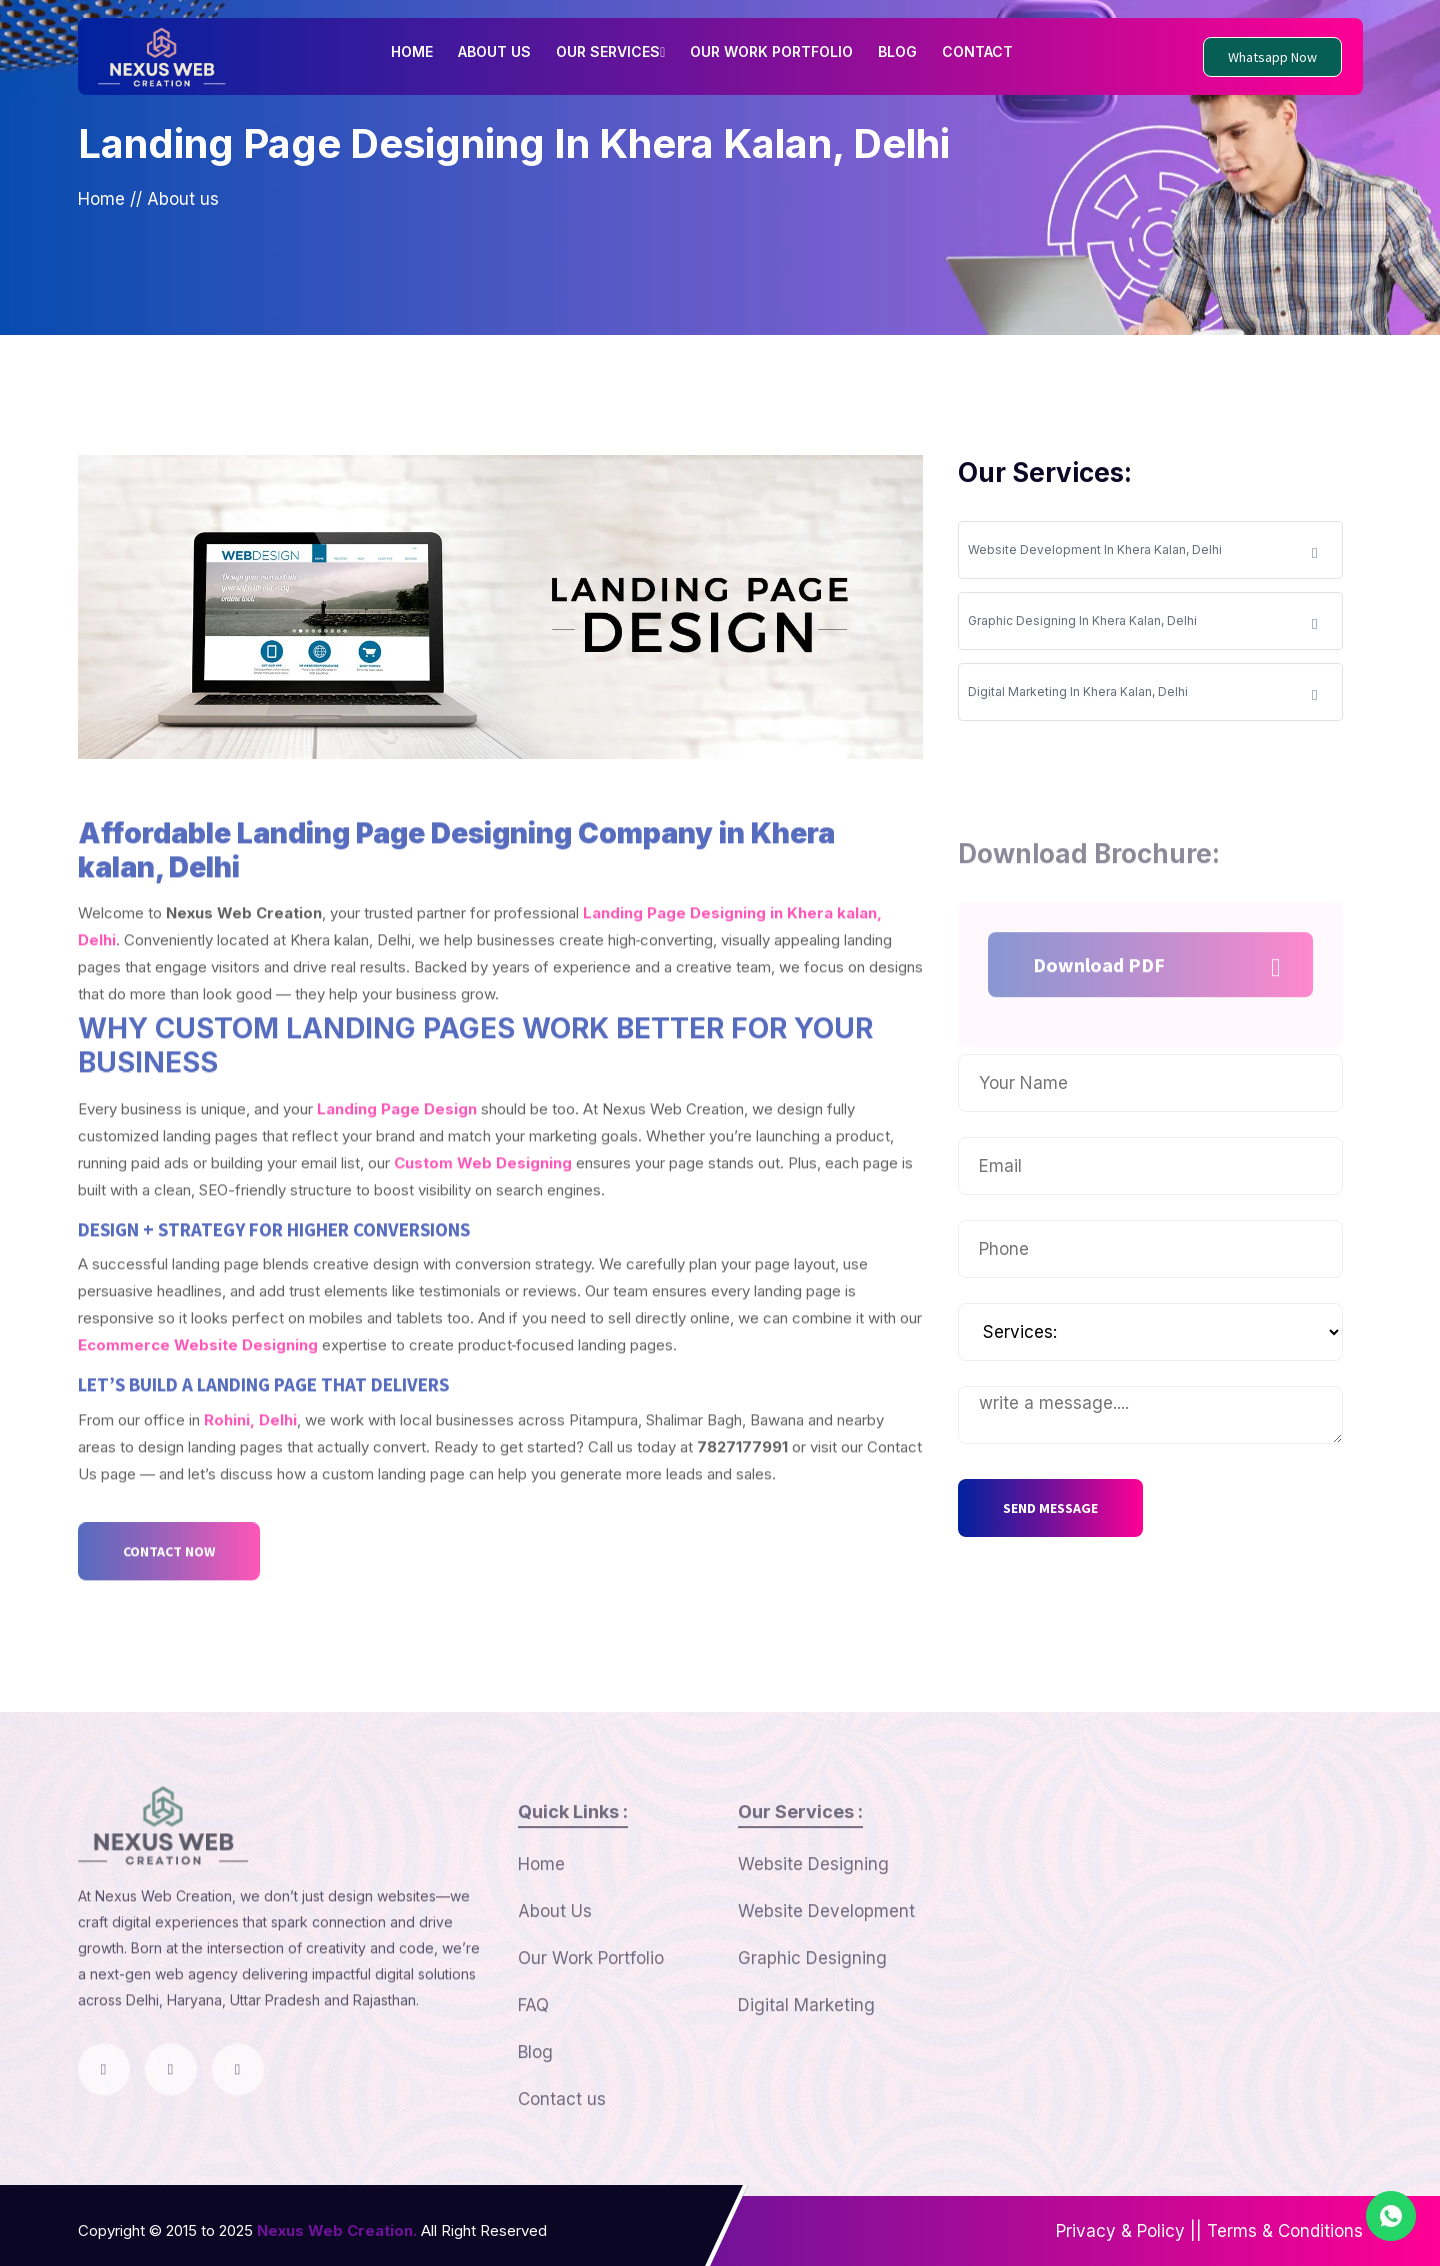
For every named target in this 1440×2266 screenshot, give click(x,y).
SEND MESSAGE (1050, 1508)
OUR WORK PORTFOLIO (771, 51)
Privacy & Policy (1120, 2231)
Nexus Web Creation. (337, 2230)
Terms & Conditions (1285, 2231)
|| (1196, 2231)
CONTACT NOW (169, 1617)
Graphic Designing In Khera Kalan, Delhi (1143, 629)
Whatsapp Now (1272, 57)
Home (101, 201)
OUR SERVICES (610, 51)
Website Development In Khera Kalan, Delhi (1143, 558)
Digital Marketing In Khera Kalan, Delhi (1143, 700)
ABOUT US (494, 51)
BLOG (897, 51)
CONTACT (977, 51)
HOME (412, 51)
